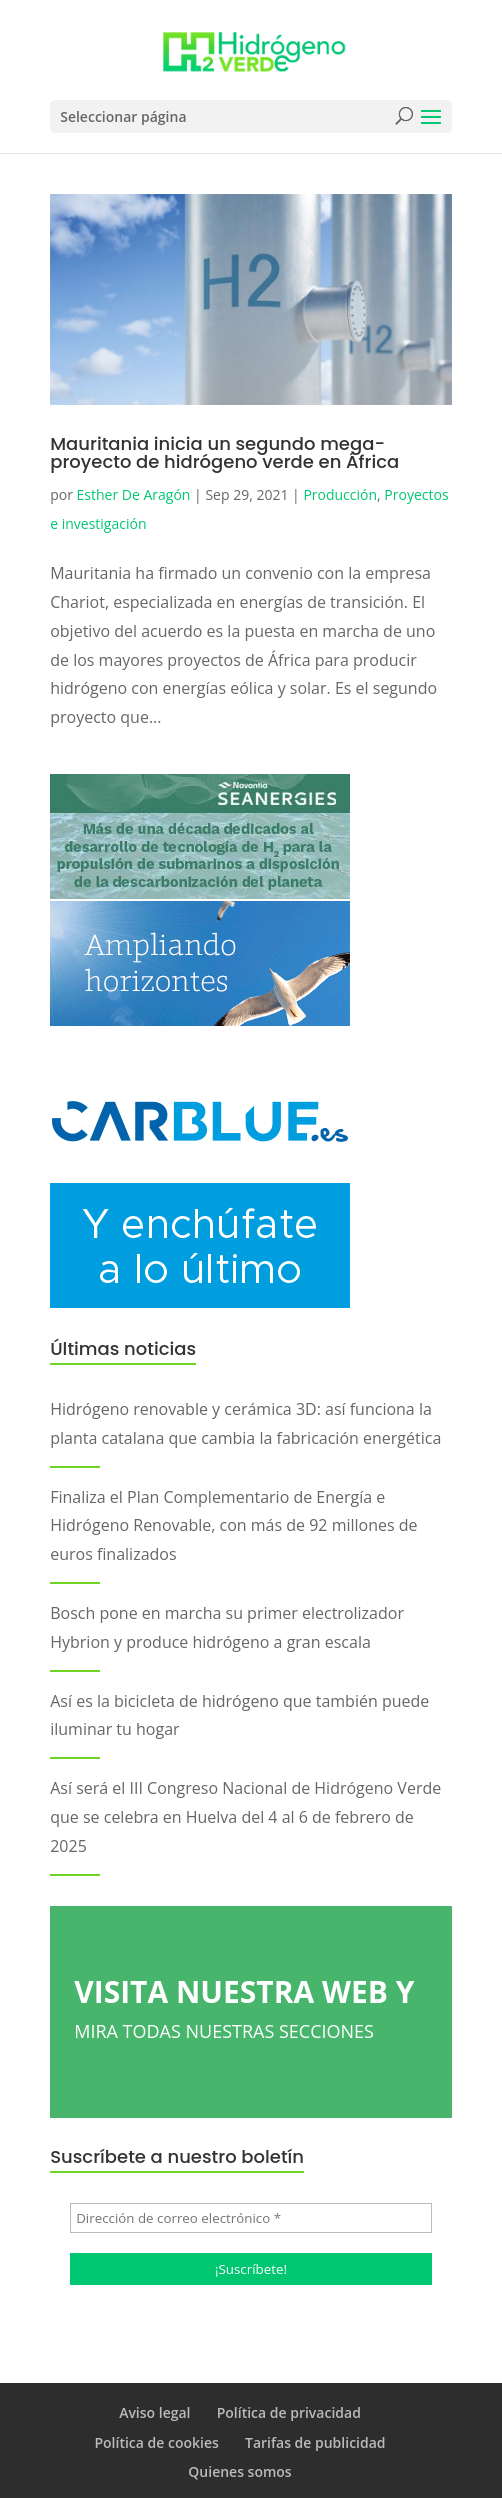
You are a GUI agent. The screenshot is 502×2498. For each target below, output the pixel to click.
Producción (340, 494)
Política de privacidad (289, 2412)
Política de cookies (156, 2442)
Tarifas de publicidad (315, 2442)
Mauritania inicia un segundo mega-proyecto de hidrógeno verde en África (224, 452)
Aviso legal (154, 2412)
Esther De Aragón (134, 494)
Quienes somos (239, 2471)
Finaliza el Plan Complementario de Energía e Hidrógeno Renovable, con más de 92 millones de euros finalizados (233, 1526)
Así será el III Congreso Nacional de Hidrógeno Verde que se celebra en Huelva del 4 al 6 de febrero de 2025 (245, 1817)
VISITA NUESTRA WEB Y (251, 2008)
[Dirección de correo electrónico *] (251, 2218)
